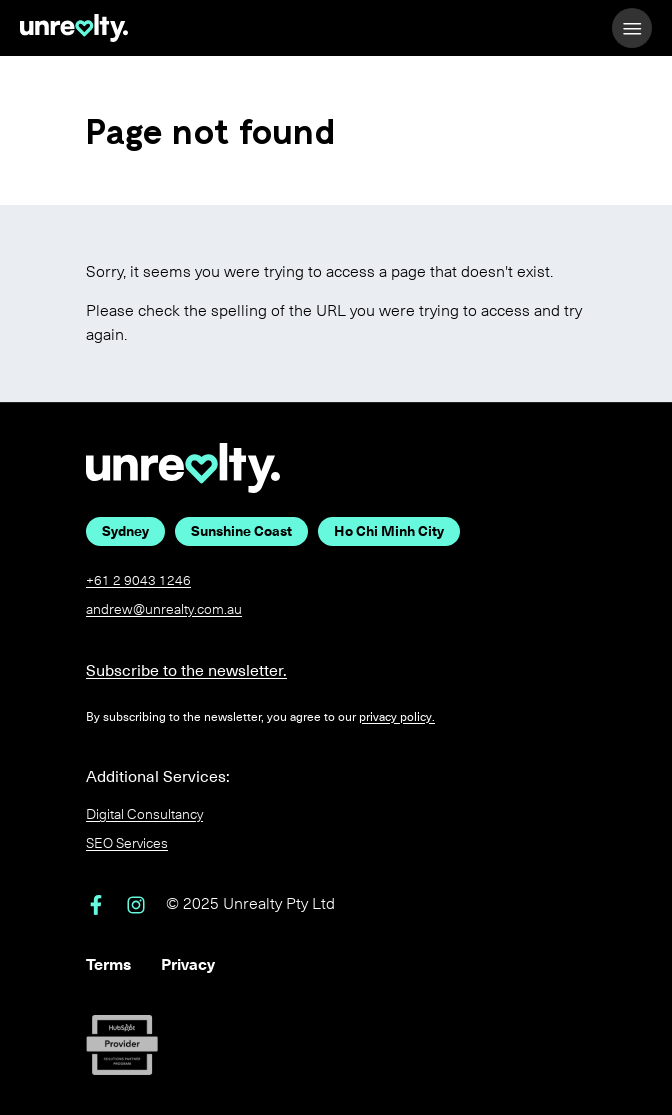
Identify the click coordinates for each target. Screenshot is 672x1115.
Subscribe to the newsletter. (186, 670)
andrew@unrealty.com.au (164, 609)
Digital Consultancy (144, 814)
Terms (108, 964)
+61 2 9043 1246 (138, 580)
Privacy (188, 964)
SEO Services (127, 843)
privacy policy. (397, 717)
